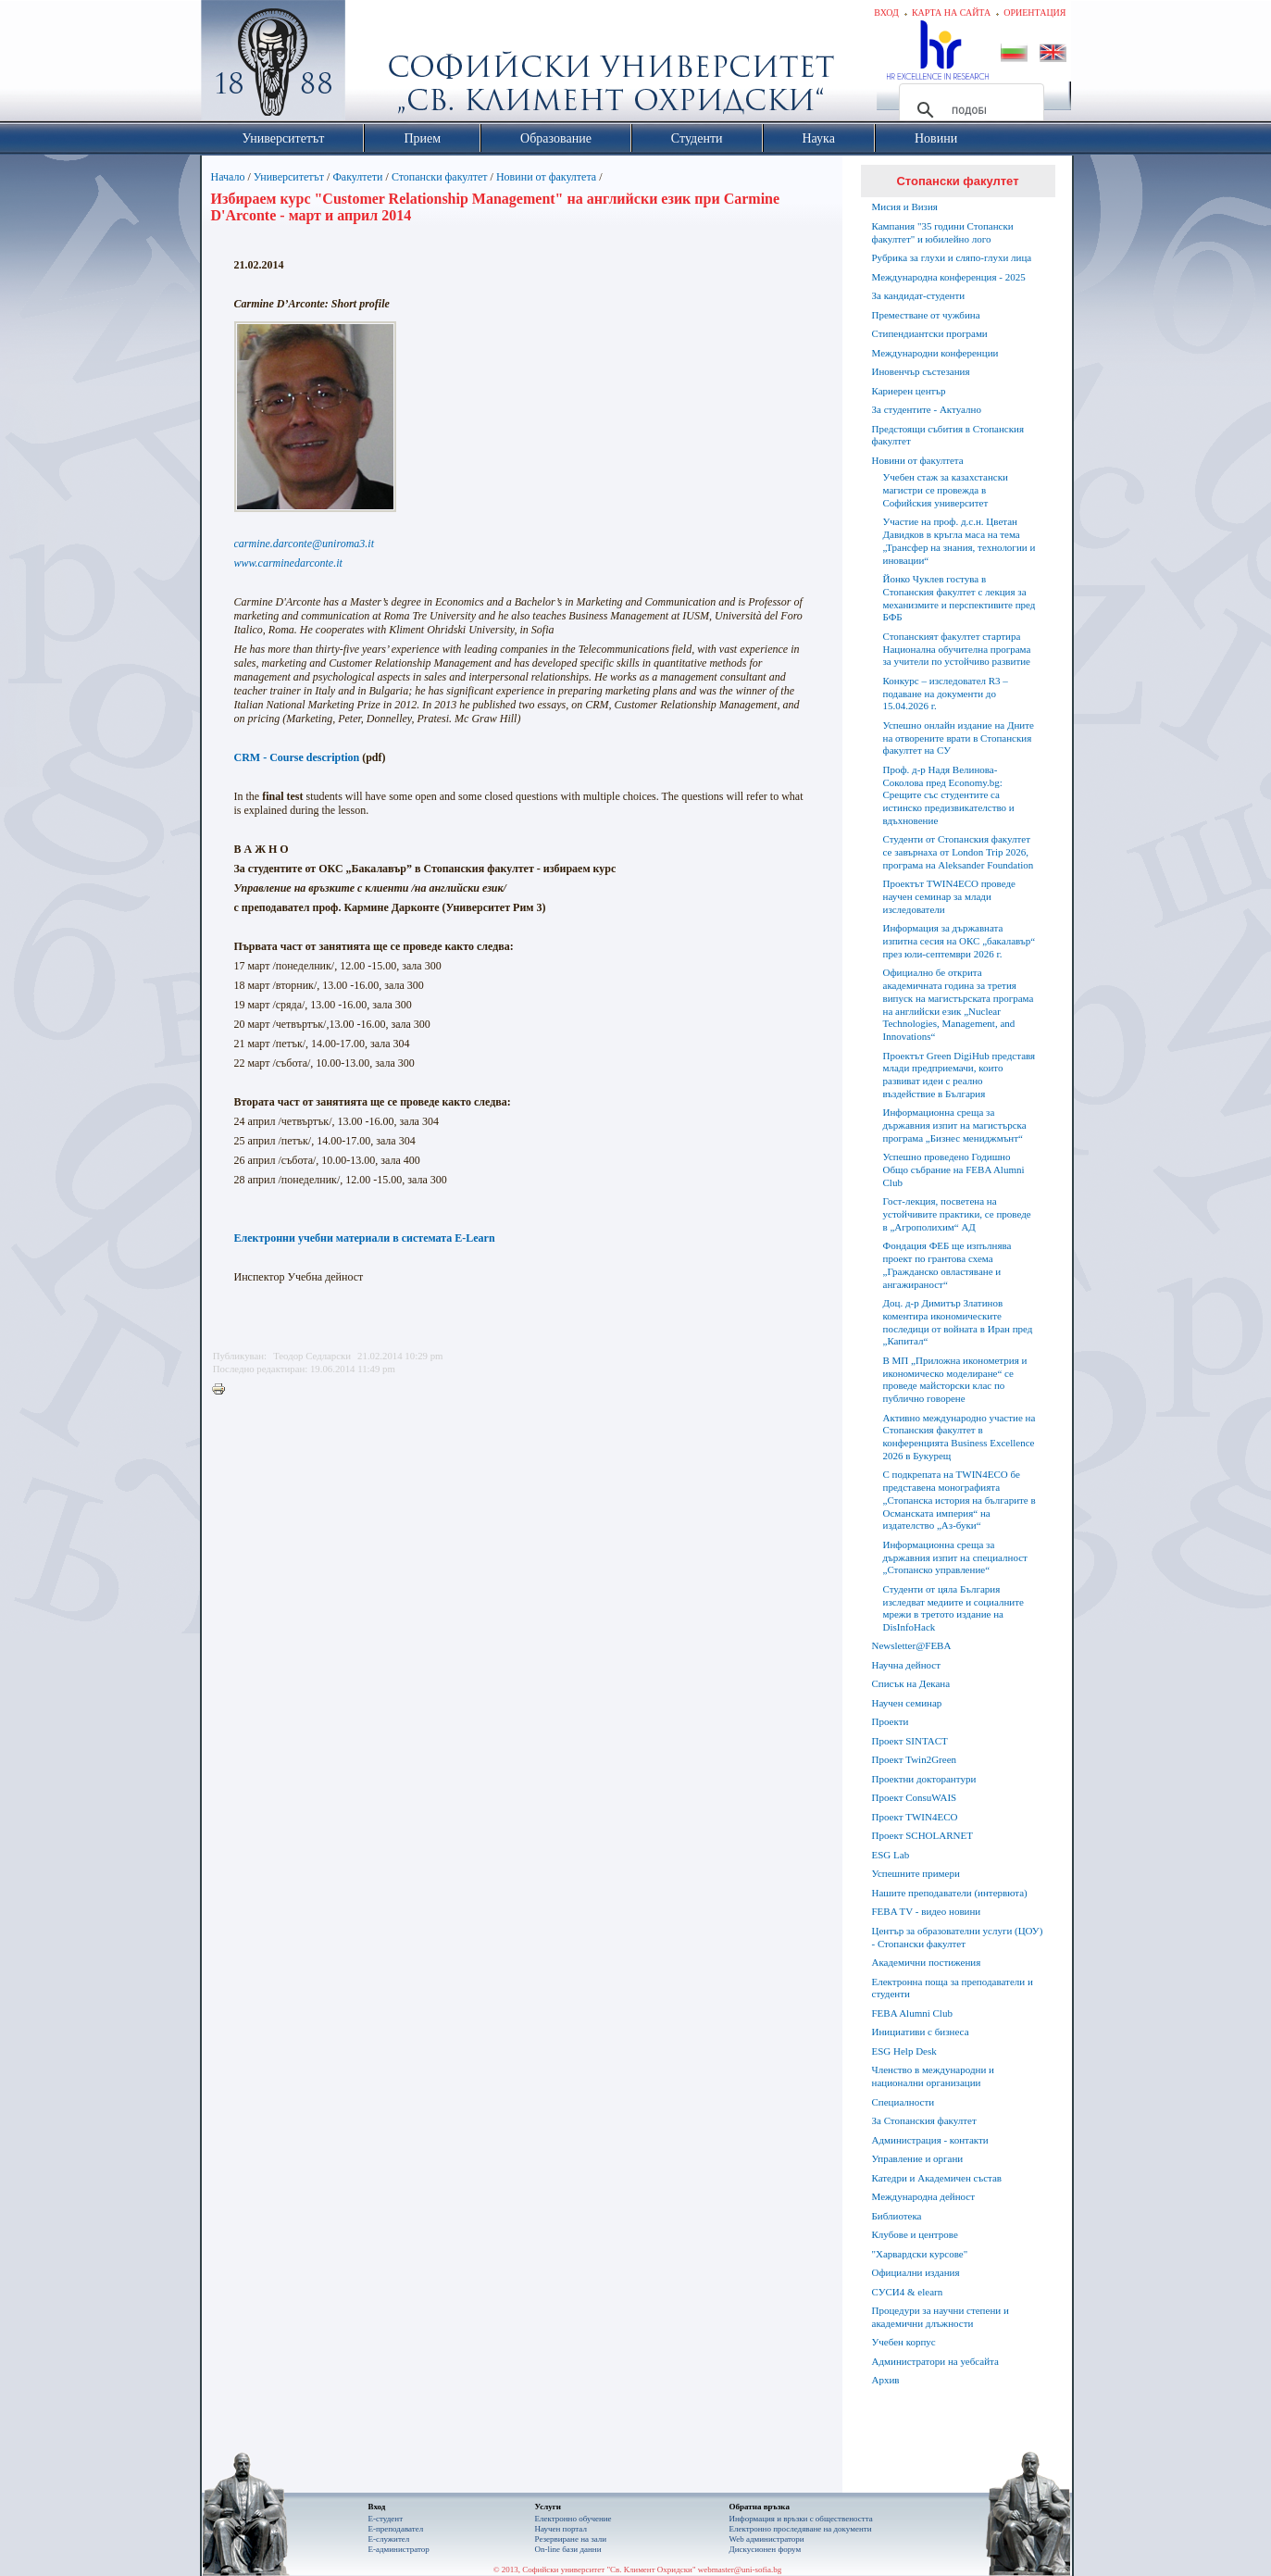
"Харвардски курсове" (920, 2253)
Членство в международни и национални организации (933, 2076)
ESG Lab (891, 1854)
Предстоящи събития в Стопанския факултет (948, 435)
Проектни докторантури (924, 1778)
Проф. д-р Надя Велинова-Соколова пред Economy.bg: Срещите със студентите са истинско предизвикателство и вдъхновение (949, 795)
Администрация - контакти (930, 2139)
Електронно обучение (573, 2518)
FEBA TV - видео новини (926, 1911)
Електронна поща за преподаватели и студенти (952, 1988)
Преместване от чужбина (926, 314)
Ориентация (1034, 12)
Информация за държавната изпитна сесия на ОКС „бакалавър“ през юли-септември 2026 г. (959, 940)
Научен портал (561, 2528)
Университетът (289, 176)
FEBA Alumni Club (912, 2013)
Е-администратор (399, 2549)
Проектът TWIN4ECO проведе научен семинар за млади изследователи (949, 896)
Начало (228, 176)
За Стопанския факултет (924, 2120)
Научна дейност (906, 1664)
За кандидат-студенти (919, 295)
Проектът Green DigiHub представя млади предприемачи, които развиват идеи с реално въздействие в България (959, 1074)
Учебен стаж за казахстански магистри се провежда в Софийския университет (945, 489)
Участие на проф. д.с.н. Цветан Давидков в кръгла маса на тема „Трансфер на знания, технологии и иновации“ (959, 540)
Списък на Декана (911, 1683)
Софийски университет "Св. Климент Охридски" (377, 65)
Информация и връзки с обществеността (801, 2518)
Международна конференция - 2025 (949, 276)
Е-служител (389, 2539)
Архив (886, 2379)
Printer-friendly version (223, 1390)
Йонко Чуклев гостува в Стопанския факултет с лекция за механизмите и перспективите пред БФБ (959, 597)
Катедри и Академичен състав (937, 2177)
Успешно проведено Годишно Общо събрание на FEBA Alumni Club (954, 1169)
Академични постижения (926, 1962)
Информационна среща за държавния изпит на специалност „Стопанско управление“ (955, 1557)
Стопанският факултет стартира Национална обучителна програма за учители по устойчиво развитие (957, 649)
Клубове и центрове (915, 2234)
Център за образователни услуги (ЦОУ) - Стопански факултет (957, 1937)
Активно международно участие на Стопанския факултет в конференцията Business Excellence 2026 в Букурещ (959, 1436)
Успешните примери (916, 1873)
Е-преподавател (396, 2528)
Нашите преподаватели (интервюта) (950, 1892)
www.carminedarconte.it (288, 562)
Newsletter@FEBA (912, 1645)
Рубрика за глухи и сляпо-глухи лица (952, 257)
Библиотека (897, 2215)
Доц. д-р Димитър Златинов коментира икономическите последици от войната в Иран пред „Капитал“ (958, 1321)
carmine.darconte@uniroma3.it (304, 543)
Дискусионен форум (765, 2549)
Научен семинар (907, 1702)
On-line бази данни (568, 2549)
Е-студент (386, 2518)
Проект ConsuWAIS (914, 1797)
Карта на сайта (951, 12)
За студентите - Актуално (926, 409)
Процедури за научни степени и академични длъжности (940, 2317)
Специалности (903, 2101)
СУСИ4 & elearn (907, 2291)
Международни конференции (935, 352)
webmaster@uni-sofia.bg (740, 2569)
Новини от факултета (546, 176)
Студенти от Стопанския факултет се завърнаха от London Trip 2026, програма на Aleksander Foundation (958, 851)
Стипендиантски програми (930, 333)
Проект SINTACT (910, 1740)
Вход (886, 12)
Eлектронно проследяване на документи (800, 2528)
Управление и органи (918, 2158)
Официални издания (916, 2272)
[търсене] (969, 110)
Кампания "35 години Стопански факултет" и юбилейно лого (943, 232)
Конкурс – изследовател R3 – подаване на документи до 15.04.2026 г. (945, 693)
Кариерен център (909, 390)
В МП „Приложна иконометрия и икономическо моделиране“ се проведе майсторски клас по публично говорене (955, 1379)
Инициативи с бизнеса (920, 2031)
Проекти (890, 1721)
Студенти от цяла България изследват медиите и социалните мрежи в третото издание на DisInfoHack (953, 1607)
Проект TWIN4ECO (915, 1816)
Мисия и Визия (905, 206)
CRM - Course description (297, 757)
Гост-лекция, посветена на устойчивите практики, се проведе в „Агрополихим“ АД (957, 1213)
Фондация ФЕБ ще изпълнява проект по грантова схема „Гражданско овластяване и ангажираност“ (947, 1264)
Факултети (357, 176)
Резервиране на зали (571, 2539)
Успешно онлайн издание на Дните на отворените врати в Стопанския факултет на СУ (958, 738)
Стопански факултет (440, 176)
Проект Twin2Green (914, 1759)
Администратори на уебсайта (935, 2361)
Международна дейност (924, 2196)
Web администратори (766, 2539)
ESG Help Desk (904, 2051)
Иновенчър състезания (921, 371)
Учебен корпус (904, 2341)
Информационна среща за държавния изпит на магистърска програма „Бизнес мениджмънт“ (955, 1125)
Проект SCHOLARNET (922, 1835)
